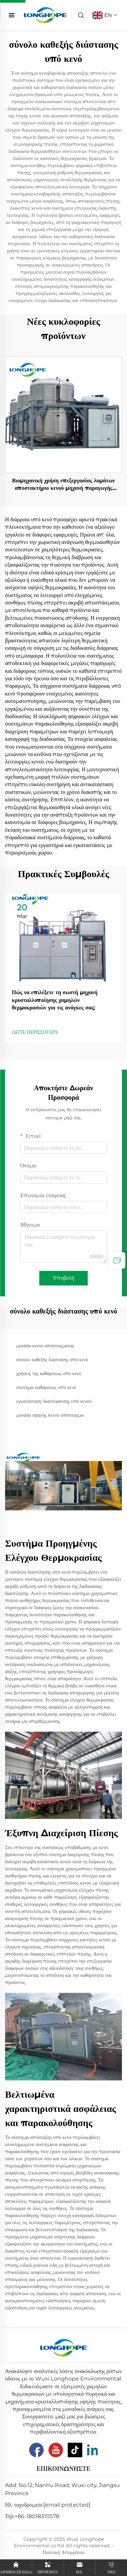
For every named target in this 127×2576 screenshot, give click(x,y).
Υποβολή (64, 1278)
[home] (45, 15)
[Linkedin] (92, 2449)
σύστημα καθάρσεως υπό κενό (46, 1387)
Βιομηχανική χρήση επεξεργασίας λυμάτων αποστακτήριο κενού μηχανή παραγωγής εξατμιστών (63, 484)
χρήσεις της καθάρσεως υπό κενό (48, 1373)
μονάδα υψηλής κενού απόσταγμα (50, 1415)
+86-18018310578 (37, 2516)
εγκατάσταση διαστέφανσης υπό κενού (54, 1401)
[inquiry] (117, 1260)
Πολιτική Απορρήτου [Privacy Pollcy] (63, 2552)
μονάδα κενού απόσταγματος (45, 1346)
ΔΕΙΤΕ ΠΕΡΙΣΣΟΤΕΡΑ (35, 1032)
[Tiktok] (75, 2450)
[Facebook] (36, 2450)
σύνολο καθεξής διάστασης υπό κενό (52, 1360)
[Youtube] (55, 2450)
